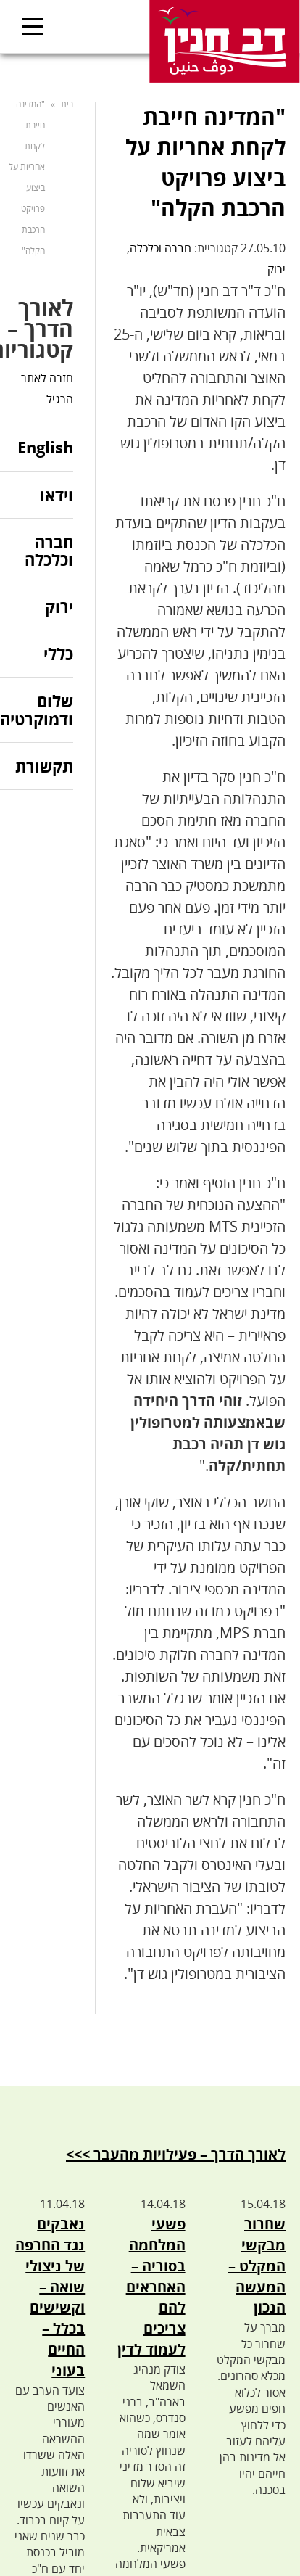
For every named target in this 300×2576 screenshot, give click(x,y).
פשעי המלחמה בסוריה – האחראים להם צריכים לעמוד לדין (151, 2286)
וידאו (56, 495)
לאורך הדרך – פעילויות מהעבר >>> (176, 2154)
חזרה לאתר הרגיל (47, 388)
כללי (58, 653)
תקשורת (44, 766)
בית (67, 104)
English (45, 448)
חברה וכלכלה (160, 248)
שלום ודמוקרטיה (36, 709)
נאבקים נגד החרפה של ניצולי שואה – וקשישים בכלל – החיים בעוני (50, 2297)
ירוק (276, 269)
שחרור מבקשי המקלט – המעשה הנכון (257, 2265)
